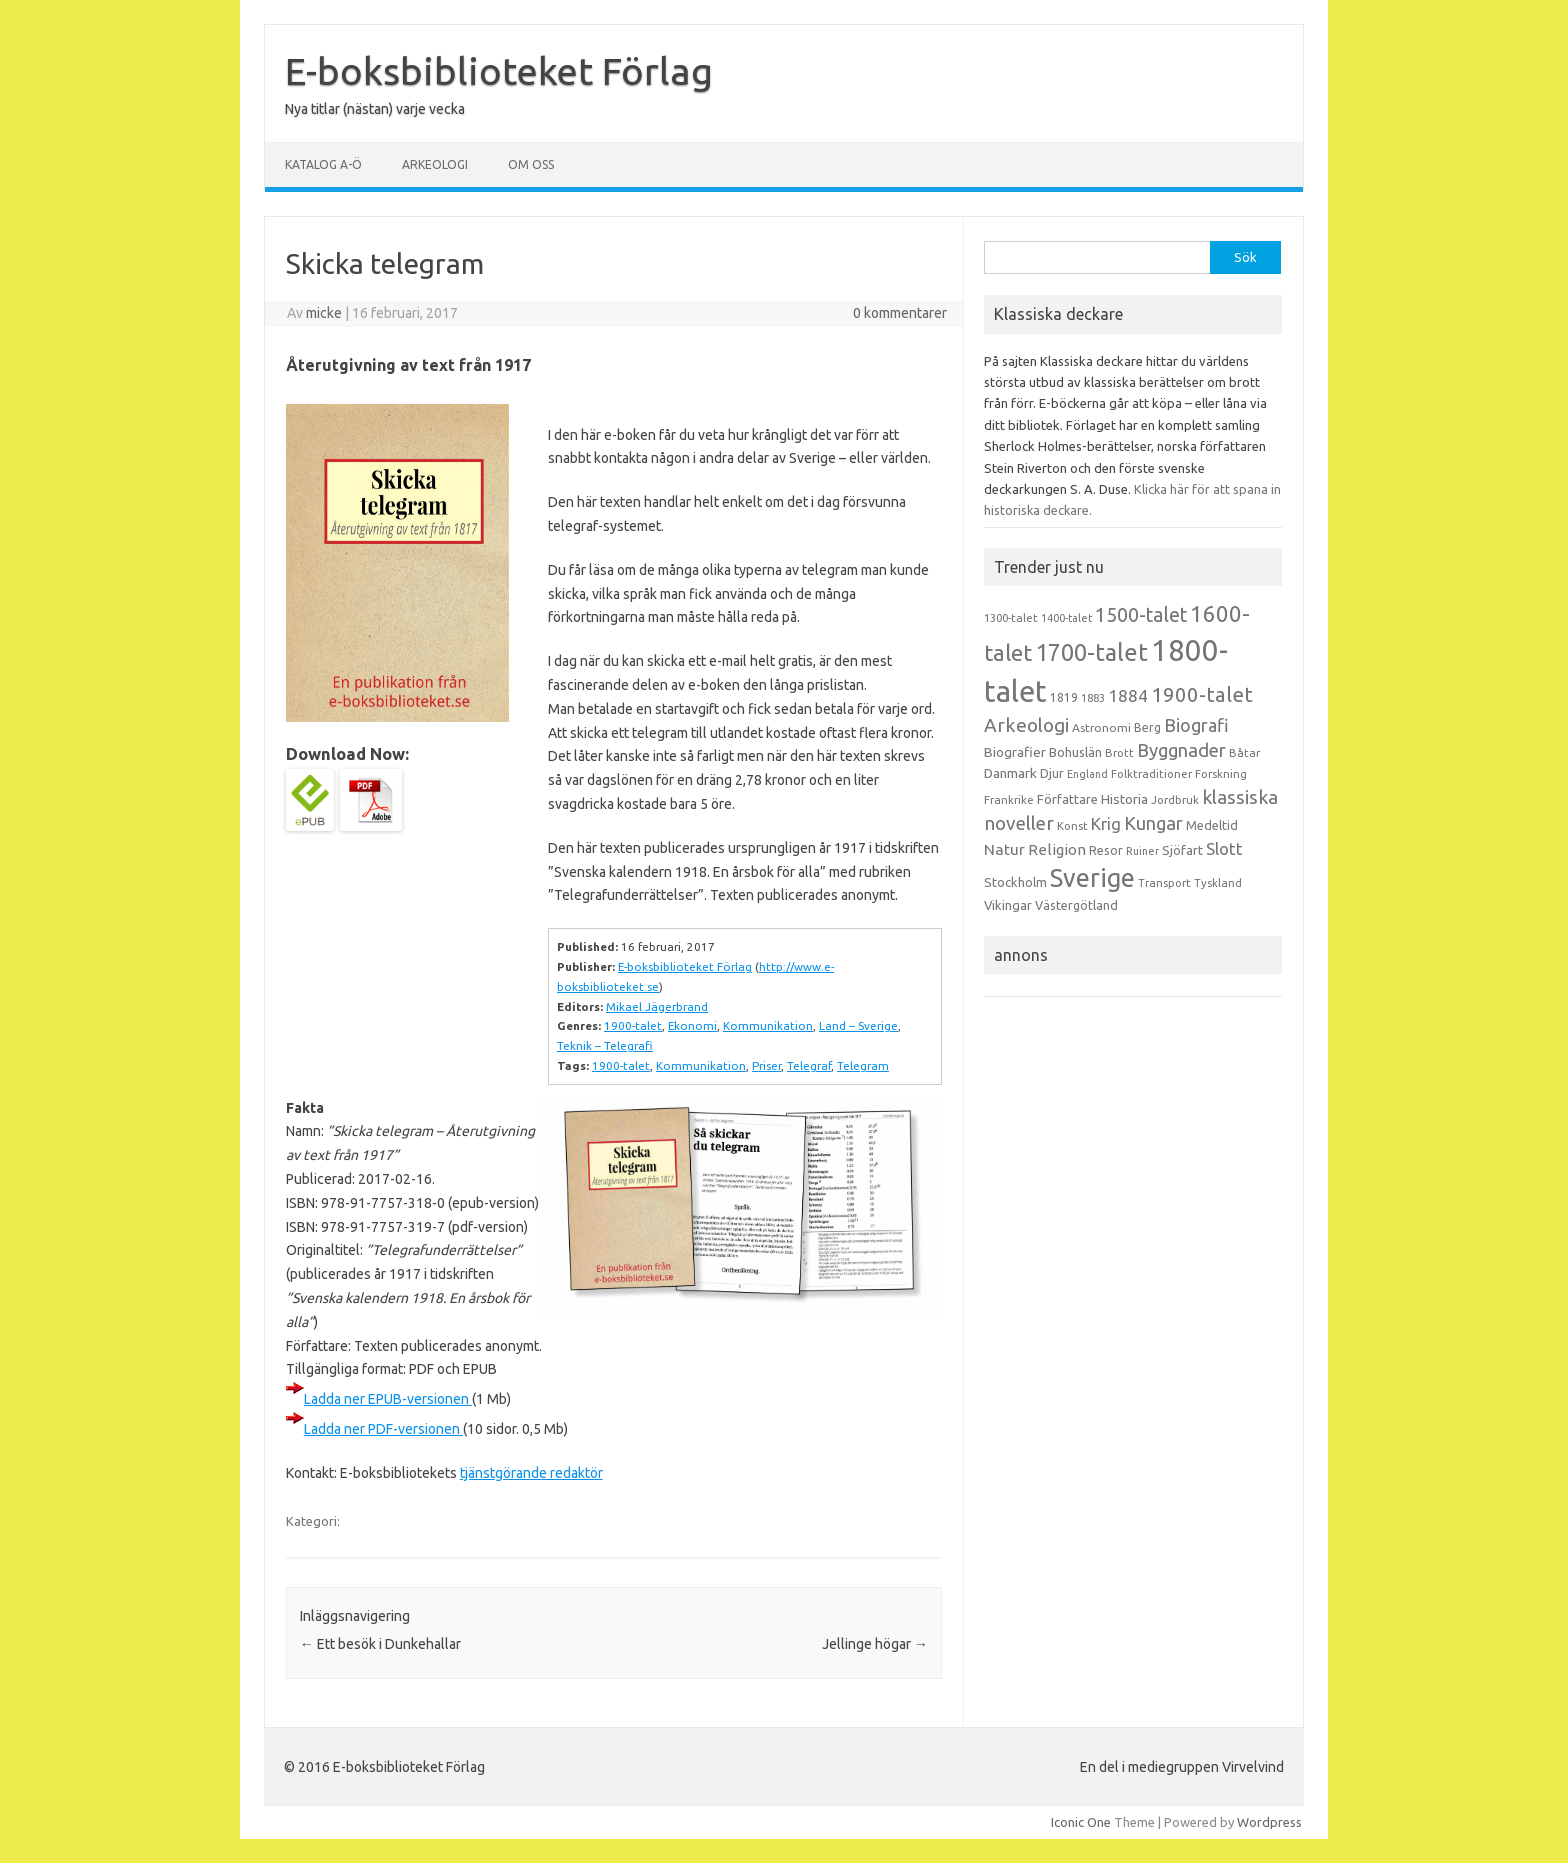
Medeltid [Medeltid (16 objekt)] (1212, 825)
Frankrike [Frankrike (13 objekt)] (1009, 800)
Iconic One (1081, 1822)
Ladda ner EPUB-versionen (388, 1399)
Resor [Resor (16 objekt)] (1106, 850)
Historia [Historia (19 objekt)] (1124, 799)
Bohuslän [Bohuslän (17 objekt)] (1075, 752)
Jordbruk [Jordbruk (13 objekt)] (1175, 800)
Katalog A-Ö (323, 164)
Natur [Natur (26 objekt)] (1004, 849)
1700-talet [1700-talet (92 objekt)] (1091, 652)
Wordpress (1269, 1822)
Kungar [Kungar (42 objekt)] (1153, 823)
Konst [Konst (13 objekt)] (1072, 826)
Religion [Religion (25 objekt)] (1057, 849)
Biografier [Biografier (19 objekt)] (1015, 752)
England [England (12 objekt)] (1087, 774)
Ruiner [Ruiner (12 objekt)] (1142, 851)
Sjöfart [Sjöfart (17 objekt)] (1182, 850)
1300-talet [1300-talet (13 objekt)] (1011, 618)
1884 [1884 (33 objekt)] (1128, 695)
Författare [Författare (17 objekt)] (1067, 799)
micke (324, 313)
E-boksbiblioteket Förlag (499, 71)
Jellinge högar (875, 1644)
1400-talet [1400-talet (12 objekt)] (1066, 618)
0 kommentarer (900, 313)
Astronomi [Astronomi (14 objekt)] (1101, 727)
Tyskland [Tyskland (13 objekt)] (1218, 883)
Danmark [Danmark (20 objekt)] (1010, 773)
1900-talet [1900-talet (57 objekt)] (1202, 694)
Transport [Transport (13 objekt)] (1164, 883)
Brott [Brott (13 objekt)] (1119, 753)
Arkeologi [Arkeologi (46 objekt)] (1026, 725)
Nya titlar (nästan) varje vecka (375, 109)
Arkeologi (435, 164)
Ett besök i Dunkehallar (380, 1644)
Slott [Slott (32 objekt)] (1224, 848)
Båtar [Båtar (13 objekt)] (1244, 753)
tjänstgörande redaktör (531, 1473)
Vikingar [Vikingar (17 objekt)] (1008, 905)
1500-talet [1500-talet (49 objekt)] (1141, 615)
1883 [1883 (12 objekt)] (1093, 698)
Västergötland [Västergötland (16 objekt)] (1076, 905)
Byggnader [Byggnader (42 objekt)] (1181, 750)
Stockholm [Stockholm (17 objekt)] (1015, 882)
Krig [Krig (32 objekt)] (1106, 823)
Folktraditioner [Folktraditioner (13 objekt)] (1151, 774)
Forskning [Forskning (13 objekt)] (1221, 774)
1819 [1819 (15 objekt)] (1064, 697)
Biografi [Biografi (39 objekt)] (1196, 725)
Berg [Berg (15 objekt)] (1147, 727)
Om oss (531, 164)
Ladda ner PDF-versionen (383, 1429)
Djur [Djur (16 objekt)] (1052, 773)
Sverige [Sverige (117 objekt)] (1092, 878)
